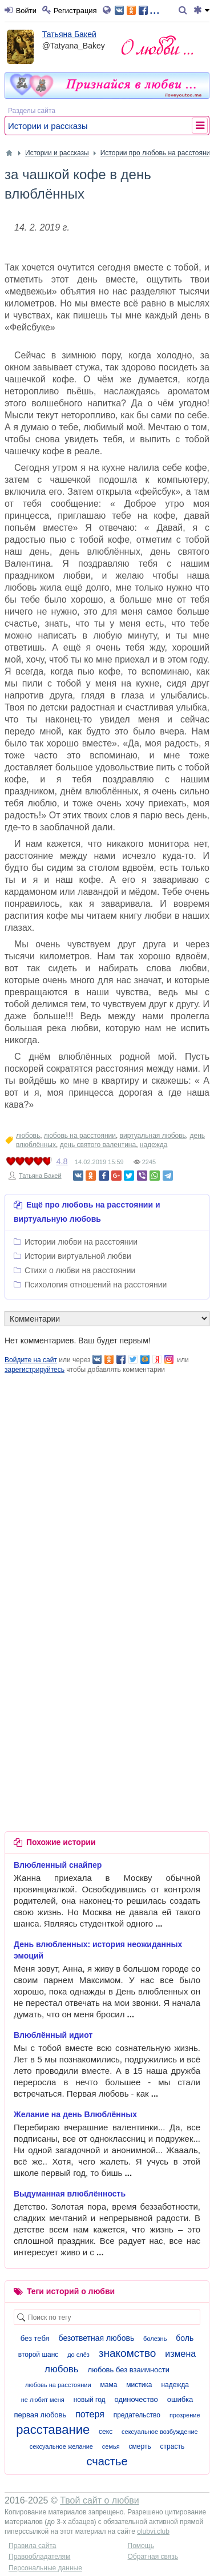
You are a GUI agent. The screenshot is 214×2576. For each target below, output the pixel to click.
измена (180, 2354)
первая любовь (40, 2415)
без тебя (35, 2338)
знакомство (127, 2353)
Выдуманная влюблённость (70, 2193)
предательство (137, 2415)
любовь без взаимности (128, 2369)
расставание (53, 2429)
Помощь (141, 2546)
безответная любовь (97, 2338)
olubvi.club (153, 2531)
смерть (140, 2446)
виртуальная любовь (153, 1136)
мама (108, 2385)
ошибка (180, 2399)
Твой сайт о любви (99, 2500)
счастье (106, 2461)
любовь (28, 1136)
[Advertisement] (107, 1482)
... (137, 9)
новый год (90, 2400)
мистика (139, 2385)
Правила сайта (32, 2546)
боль (184, 2338)
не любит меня (42, 2399)
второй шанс (38, 2355)
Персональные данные (45, 2568)
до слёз (78, 2354)
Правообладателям (39, 2557)
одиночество (136, 2399)
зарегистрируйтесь (34, 1370)
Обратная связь (153, 2557)
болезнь (155, 2338)
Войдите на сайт (31, 1360)
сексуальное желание (61, 2446)
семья (111, 2446)
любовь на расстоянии (80, 1136)
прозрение (184, 2415)
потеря (89, 2414)
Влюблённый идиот (53, 2035)
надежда (154, 1145)
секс (105, 2432)
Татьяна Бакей (69, 34)
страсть (172, 2446)
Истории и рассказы (48, 126)
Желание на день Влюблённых (75, 2114)
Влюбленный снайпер (58, 1865)
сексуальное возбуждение (160, 2431)
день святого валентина (98, 1145)
